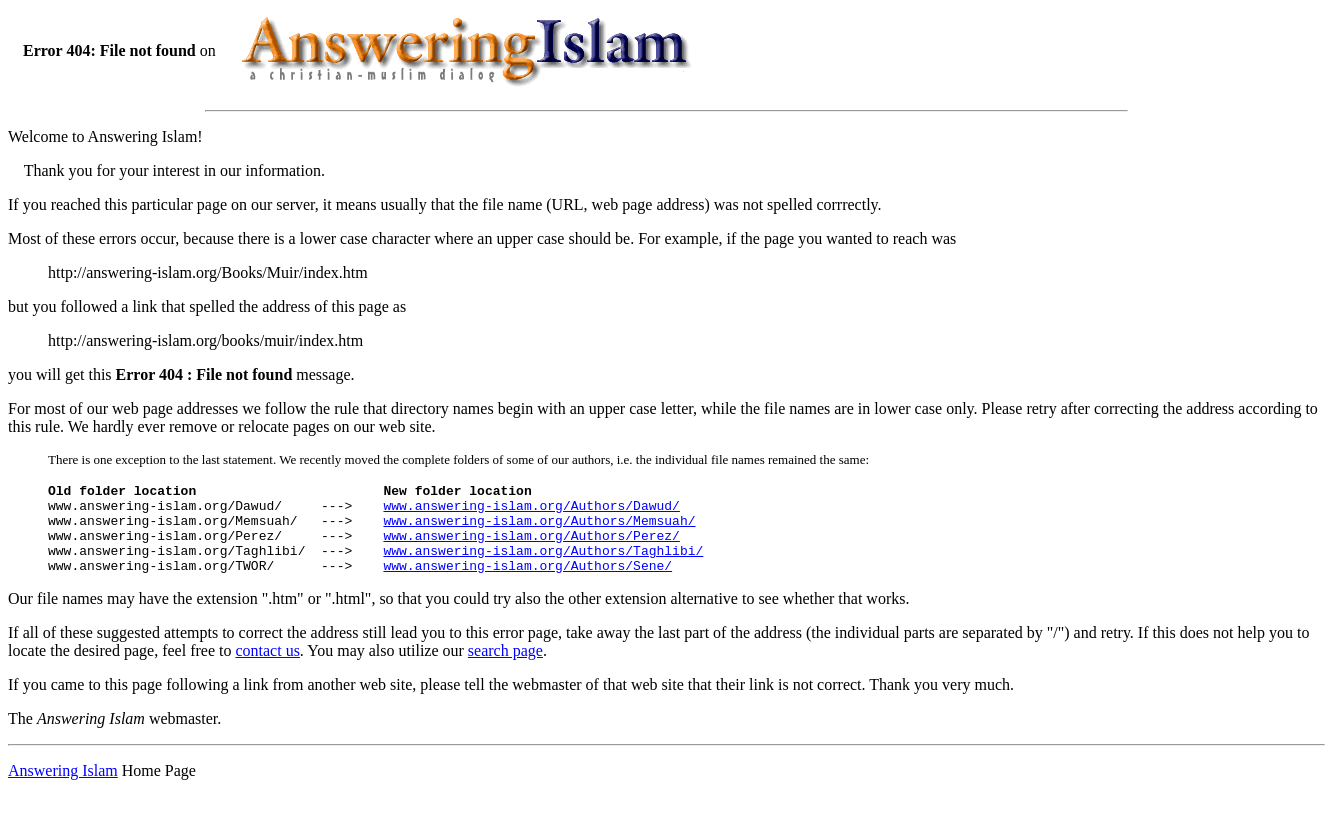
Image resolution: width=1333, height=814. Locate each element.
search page (505, 668)
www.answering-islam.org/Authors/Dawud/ (531, 511)
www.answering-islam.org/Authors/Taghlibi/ (543, 565)
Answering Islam (63, 788)
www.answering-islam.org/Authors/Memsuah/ (539, 529)
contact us (267, 668)
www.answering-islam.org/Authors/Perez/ (531, 547)
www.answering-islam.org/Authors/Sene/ (527, 583)
